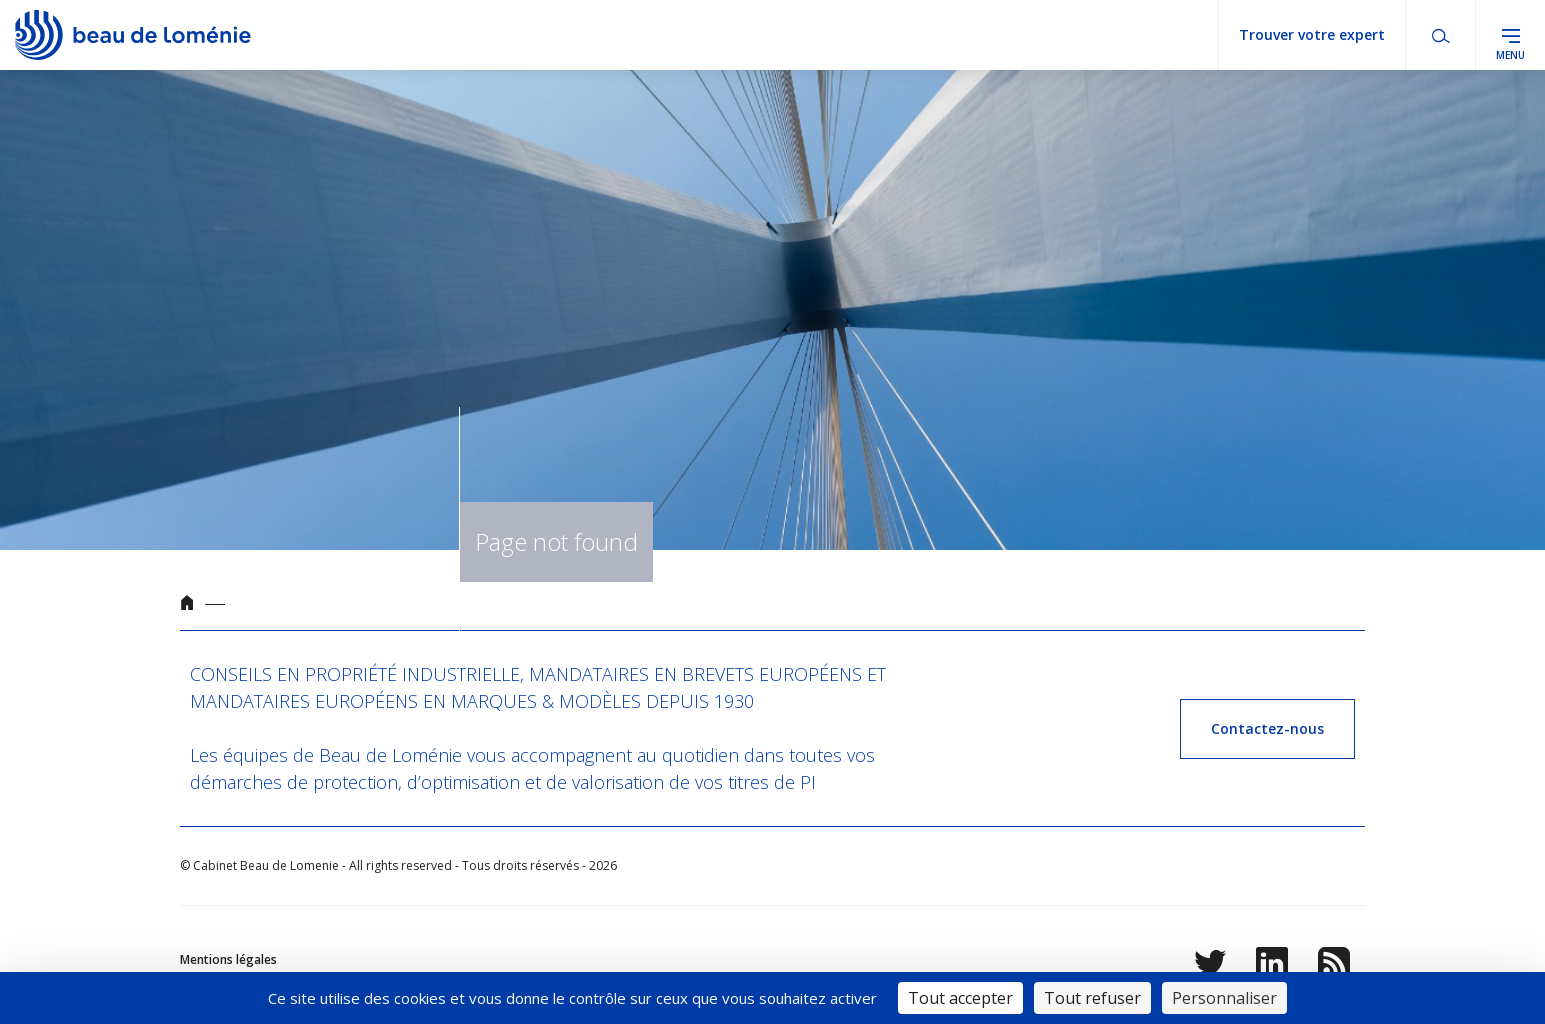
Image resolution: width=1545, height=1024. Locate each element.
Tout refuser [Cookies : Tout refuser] (1092, 998)
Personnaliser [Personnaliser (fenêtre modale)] (1224, 998)
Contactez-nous (1267, 728)
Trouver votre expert (1312, 34)
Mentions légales (228, 959)
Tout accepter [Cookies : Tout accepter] (960, 998)
